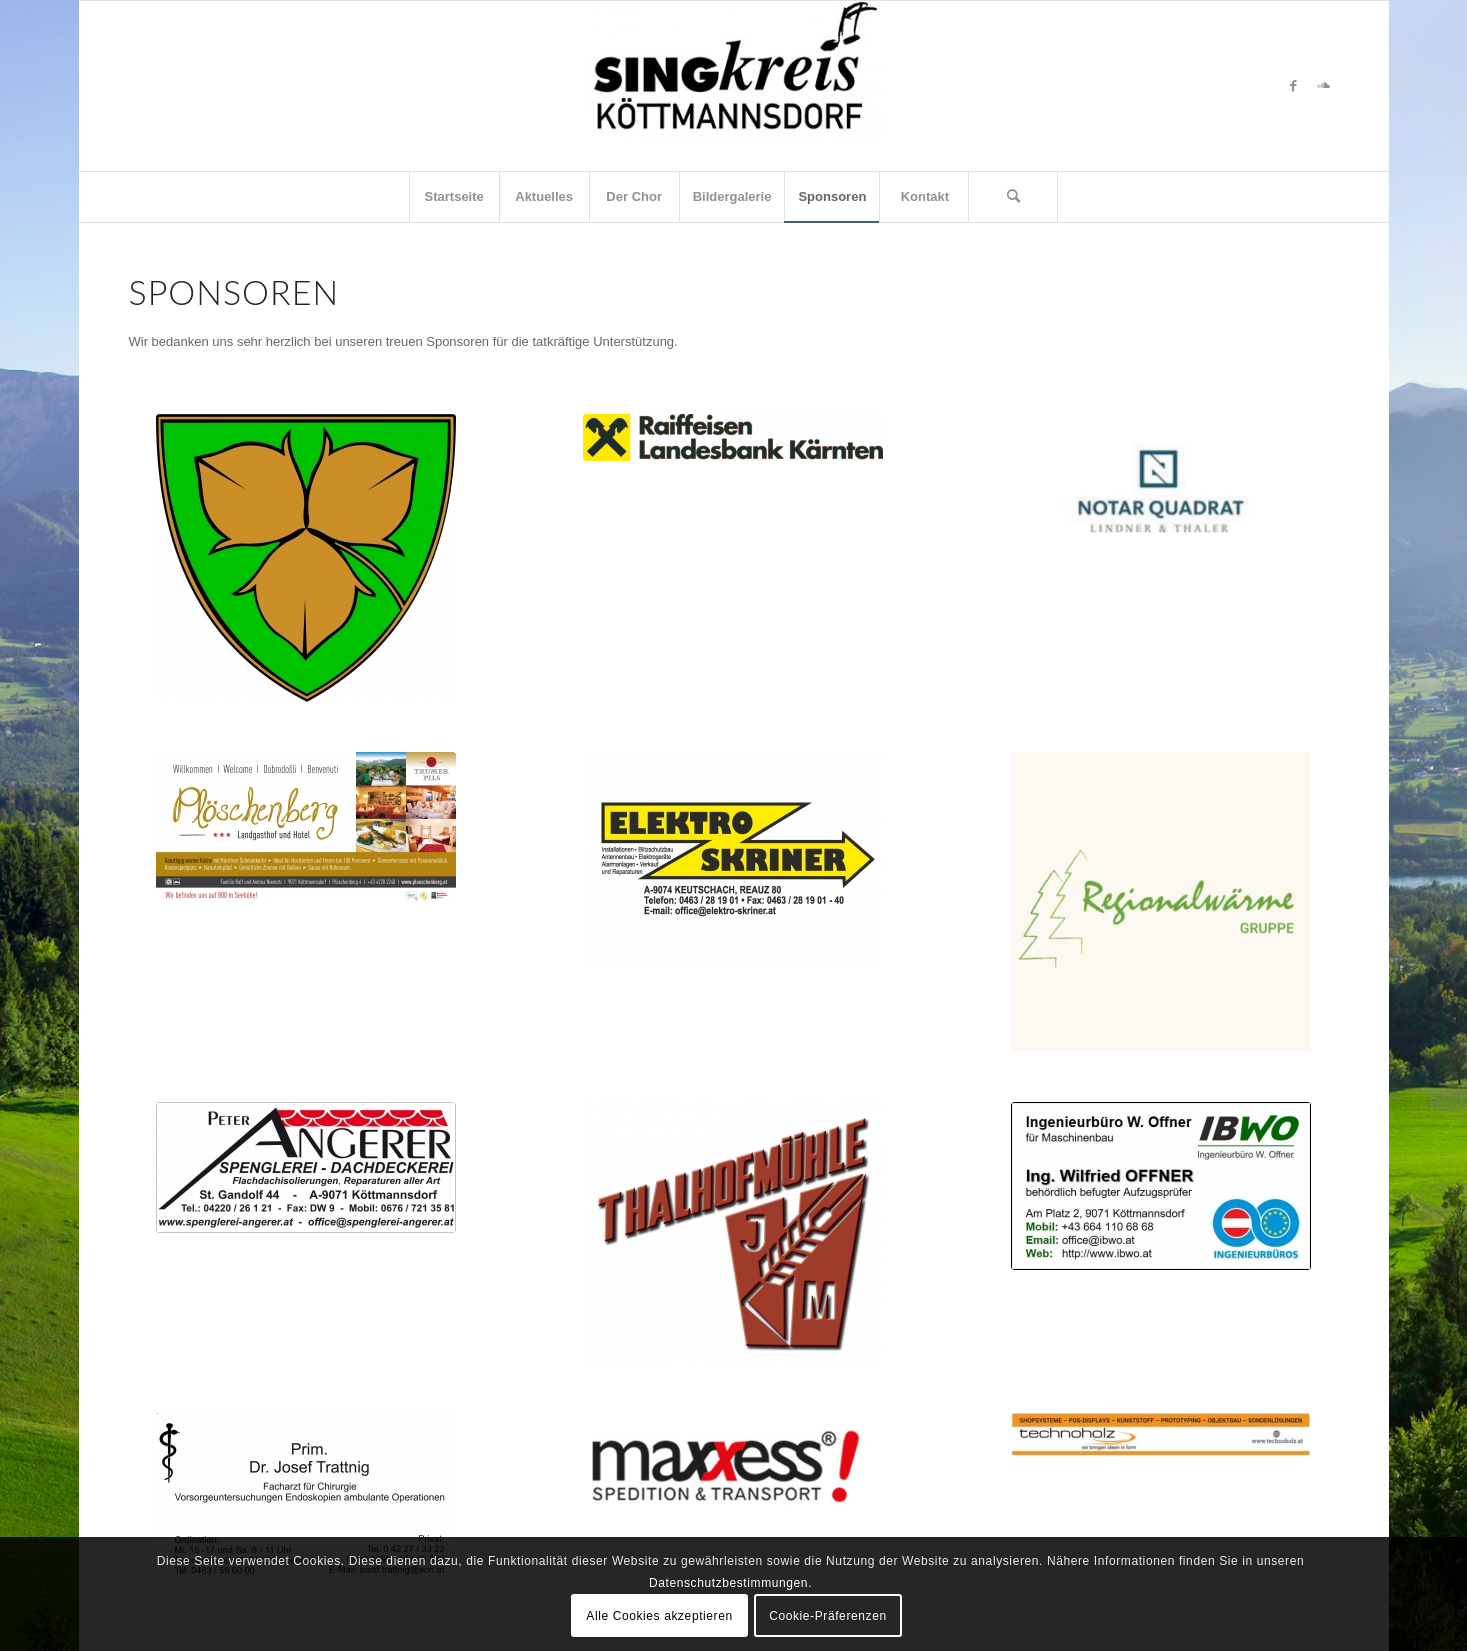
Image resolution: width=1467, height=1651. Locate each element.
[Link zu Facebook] (1294, 86)
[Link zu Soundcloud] (1324, 86)
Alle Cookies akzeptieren (659, 1616)
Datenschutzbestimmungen (728, 1583)
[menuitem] (454, 197)
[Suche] (1013, 197)
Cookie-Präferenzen (828, 1616)
